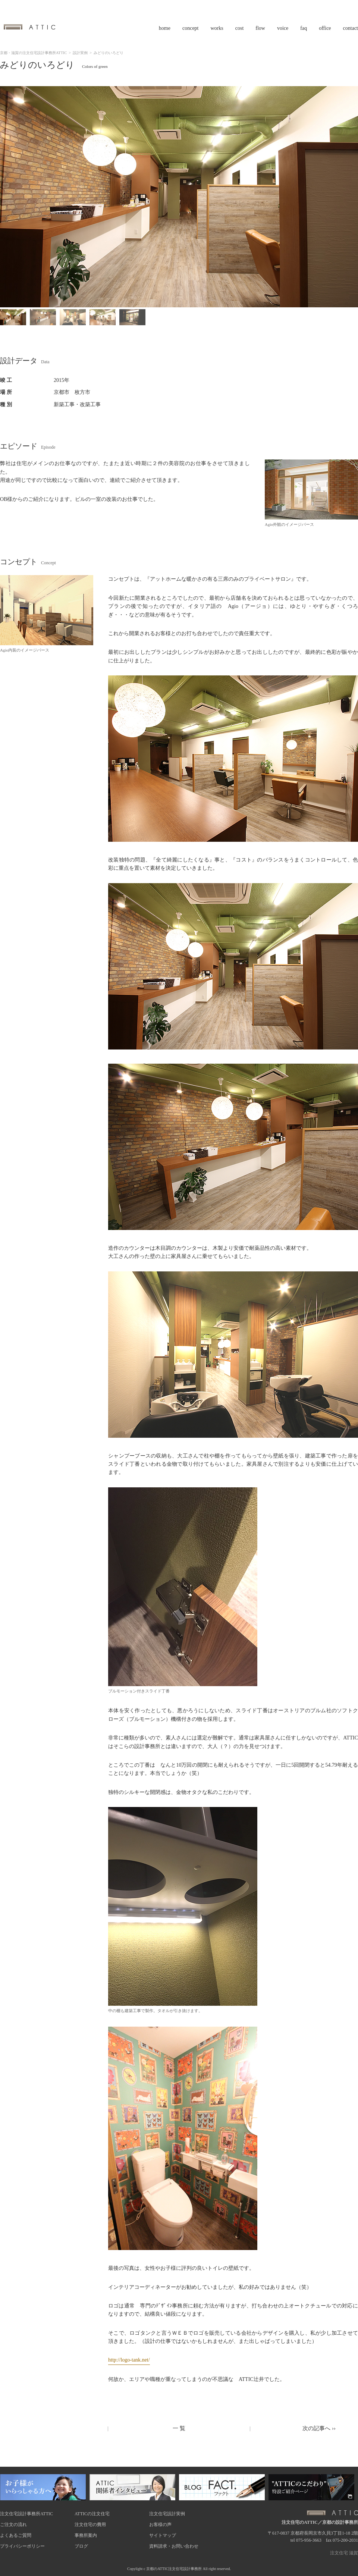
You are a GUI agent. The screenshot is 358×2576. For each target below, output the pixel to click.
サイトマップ (162, 2535)
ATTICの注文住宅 (92, 2513)
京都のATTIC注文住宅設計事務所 (174, 2569)
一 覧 (179, 2428)
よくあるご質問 (15, 2535)
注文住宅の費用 (90, 2524)
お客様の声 (160, 2524)
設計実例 (80, 53)
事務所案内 (86, 2535)
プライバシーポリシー (22, 2546)
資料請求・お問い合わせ (173, 2546)
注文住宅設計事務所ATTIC (26, 2513)
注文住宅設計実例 (167, 2513)
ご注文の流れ (13, 2524)
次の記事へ (319, 2428)
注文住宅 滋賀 (344, 2552)
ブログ (81, 2546)
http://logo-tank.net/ (129, 2360)
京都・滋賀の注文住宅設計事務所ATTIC (33, 53)
